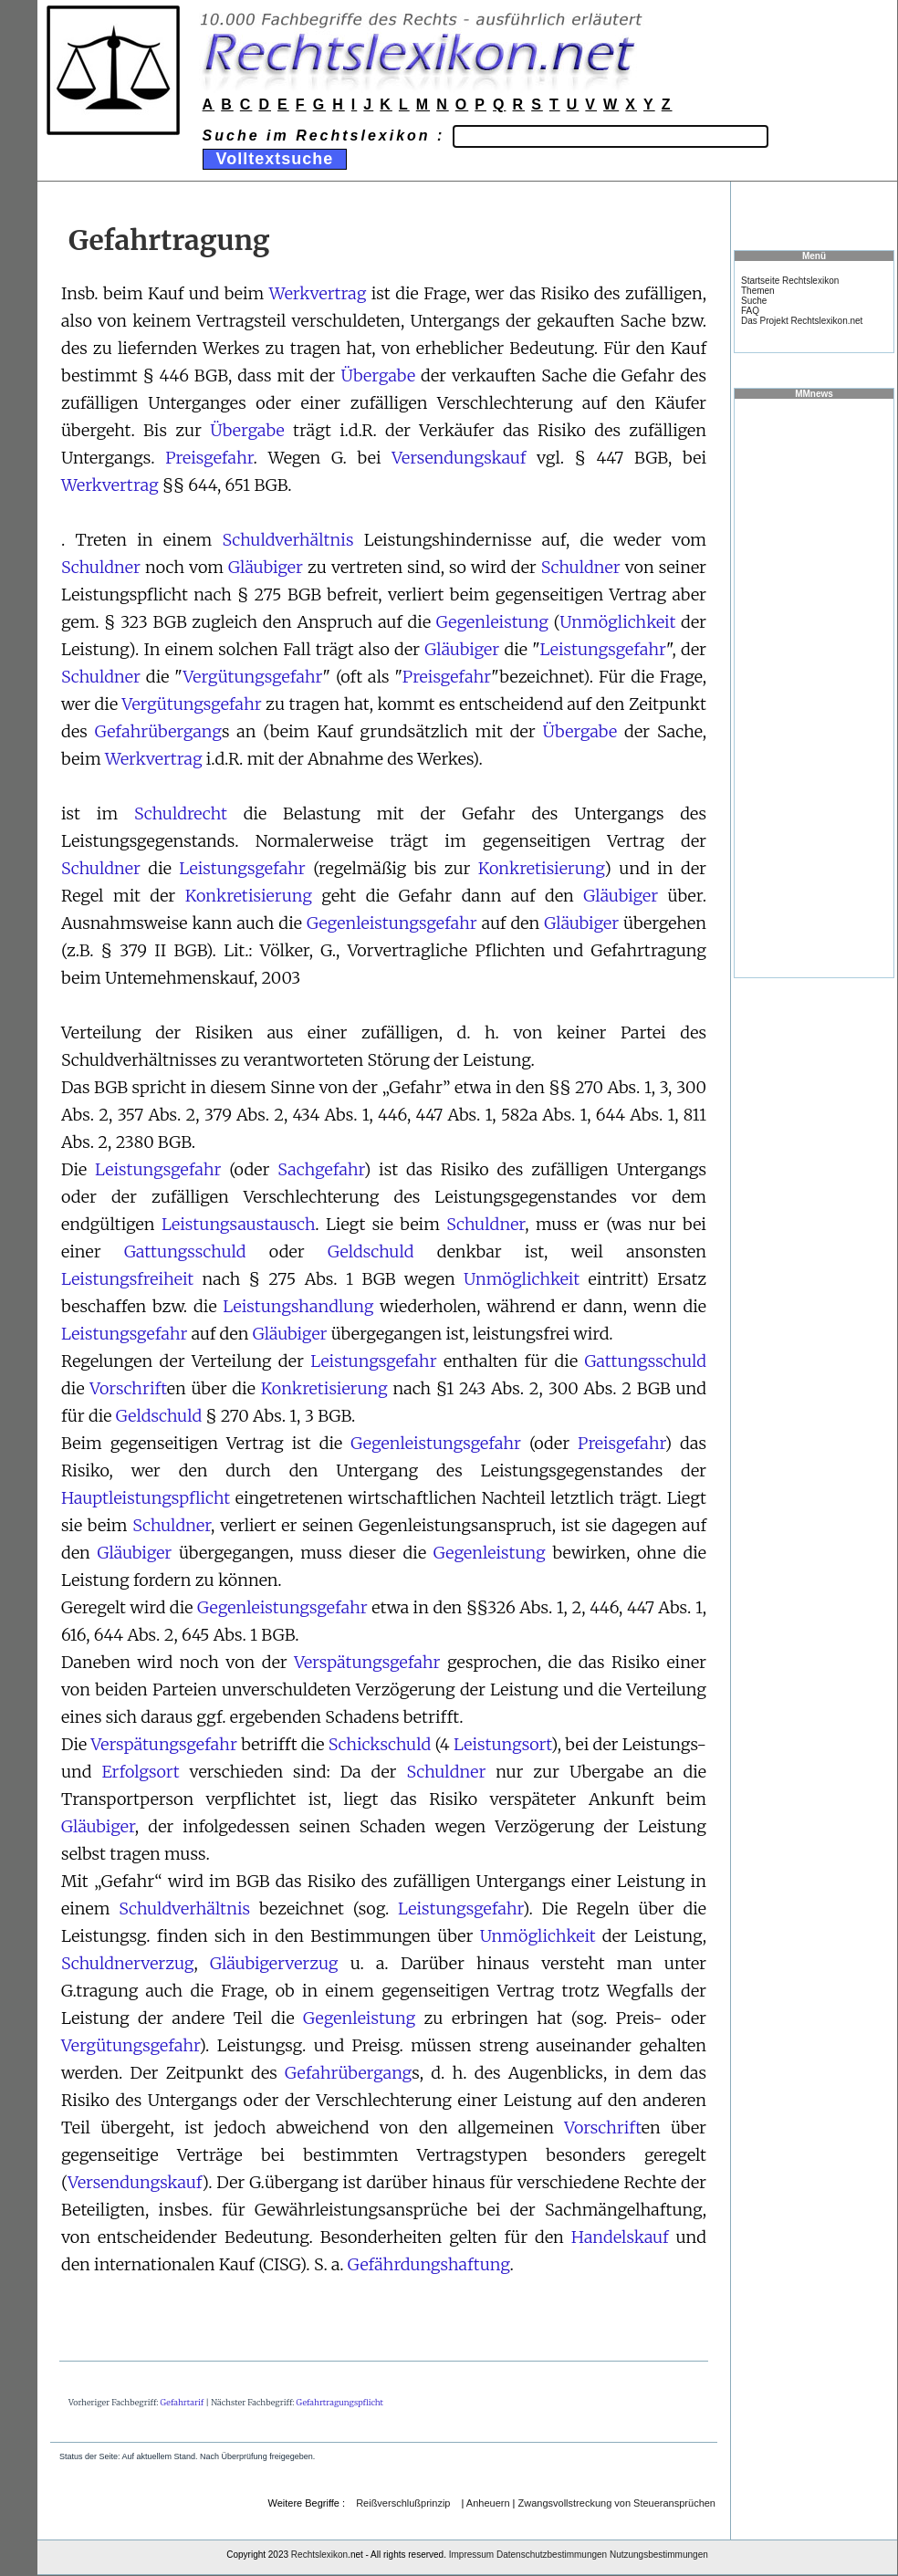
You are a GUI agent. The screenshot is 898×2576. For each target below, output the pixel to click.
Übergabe (377, 375)
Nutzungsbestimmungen (659, 2555)
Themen (758, 291)
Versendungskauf (459, 457)
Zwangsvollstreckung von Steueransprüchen (616, 2503)
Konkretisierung (541, 868)
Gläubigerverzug (274, 1963)
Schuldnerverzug (127, 1963)
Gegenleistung (492, 621)
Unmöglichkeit (617, 621)
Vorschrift (128, 1388)
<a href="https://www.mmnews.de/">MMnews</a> (814, 687)
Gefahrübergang (158, 731)
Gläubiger (265, 567)
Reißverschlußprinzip (403, 2503)
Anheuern (488, 2503)
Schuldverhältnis (287, 539)
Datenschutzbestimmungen (551, 2555)
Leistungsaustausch (238, 1224)
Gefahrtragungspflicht (340, 2402)
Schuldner (101, 567)
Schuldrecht (180, 813)
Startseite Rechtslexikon (790, 281)
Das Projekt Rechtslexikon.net (801, 321)
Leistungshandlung (298, 1306)
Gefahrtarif (182, 2402)
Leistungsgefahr (603, 649)
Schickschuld (380, 1744)
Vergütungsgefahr (253, 676)
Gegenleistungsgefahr (392, 923)
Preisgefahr (209, 457)
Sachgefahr (320, 1169)
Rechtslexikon (319, 2555)
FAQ (750, 311)
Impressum (471, 2555)
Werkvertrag (318, 293)
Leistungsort (502, 1744)
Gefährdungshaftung (429, 2264)
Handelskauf (620, 2237)
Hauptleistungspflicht (145, 1497)
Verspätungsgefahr (367, 1662)
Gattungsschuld (185, 1251)
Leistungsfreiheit (127, 1278)
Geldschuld (370, 1251)
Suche (754, 301)
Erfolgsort (140, 1771)
